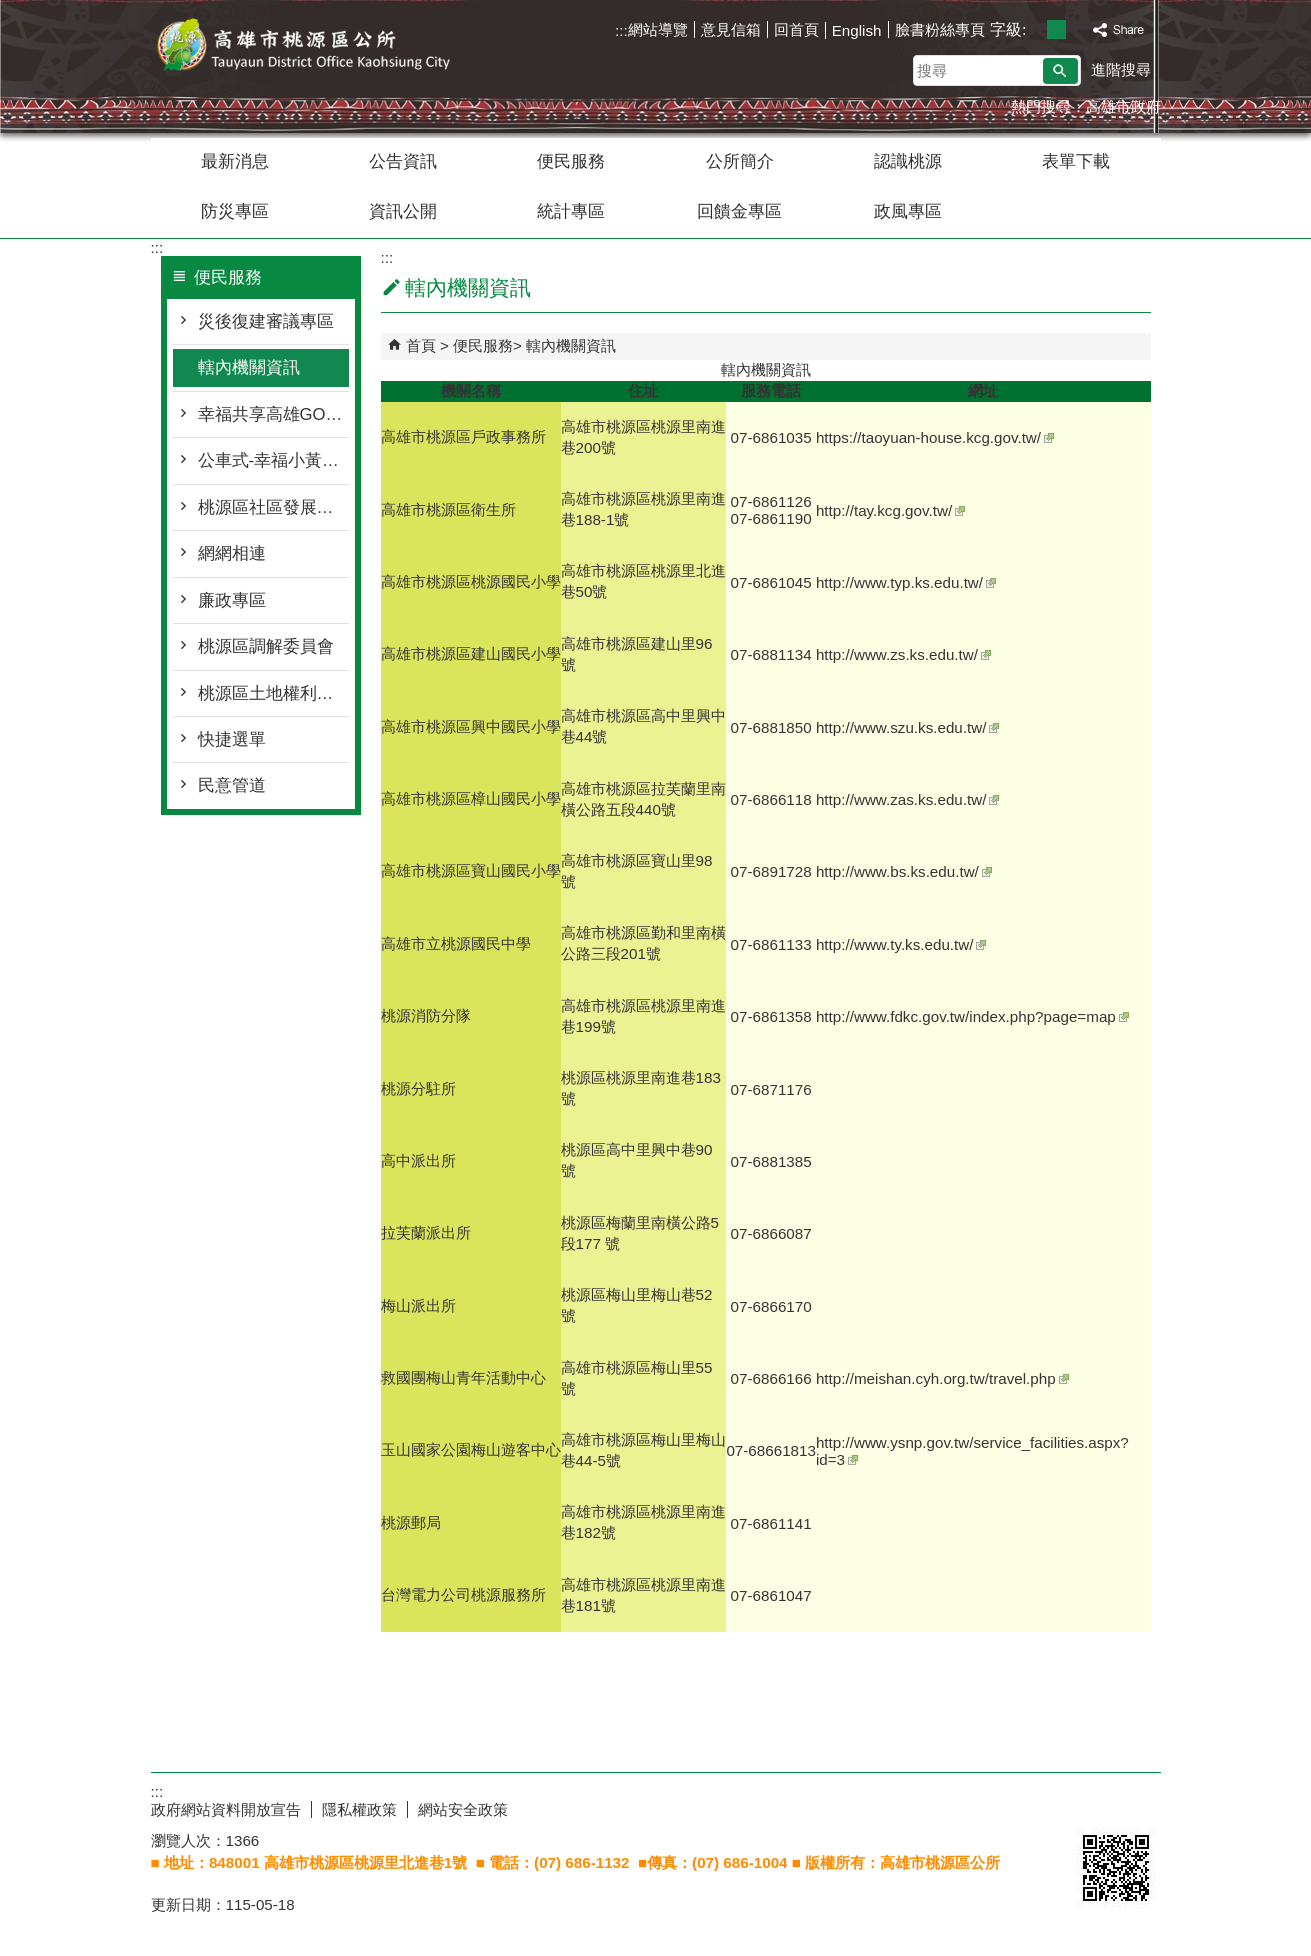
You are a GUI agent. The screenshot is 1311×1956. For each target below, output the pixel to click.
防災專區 (235, 211)
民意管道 (232, 785)
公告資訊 (403, 161)
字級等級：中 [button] (1056, 29)
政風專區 (908, 211)
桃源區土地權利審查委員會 (273, 693)
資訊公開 (403, 211)
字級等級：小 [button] (1035, 29)
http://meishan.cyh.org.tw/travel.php (942, 1378)
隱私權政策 (359, 1809)
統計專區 (571, 211)
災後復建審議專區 (266, 321)
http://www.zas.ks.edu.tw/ (908, 799)
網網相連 (232, 553)
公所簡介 (740, 161)
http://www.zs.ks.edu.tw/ (903, 654)
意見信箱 (731, 29)
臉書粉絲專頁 (940, 29)
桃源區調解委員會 (266, 646)
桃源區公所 (320, 48)
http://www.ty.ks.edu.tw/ (901, 944)
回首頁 (796, 29)
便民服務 (571, 161)
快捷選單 (232, 739)
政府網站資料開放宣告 (226, 1809)
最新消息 (235, 161)
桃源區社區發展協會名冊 (273, 507)
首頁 (421, 345)
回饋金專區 (739, 211)
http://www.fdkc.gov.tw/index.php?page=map (972, 1016)
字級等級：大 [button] (1077, 29)
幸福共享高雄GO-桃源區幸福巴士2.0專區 (273, 414)
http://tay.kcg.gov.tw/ (890, 510)
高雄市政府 (1123, 106)
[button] (1060, 71)
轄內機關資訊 (249, 367)
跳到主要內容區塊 (10, 10)
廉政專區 (232, 600)
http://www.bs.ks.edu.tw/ (904, 871)
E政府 (1097, 1805)
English (857, 30)
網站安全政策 (463, 1809)
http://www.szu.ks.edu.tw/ (908, 727)
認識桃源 (908, 161)
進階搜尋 (1121, 69)
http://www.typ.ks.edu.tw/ (906, 582)
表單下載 (1076, 161)
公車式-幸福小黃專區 (273, 460)
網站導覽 (658, 29)
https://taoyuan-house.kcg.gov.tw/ (935, 437)
